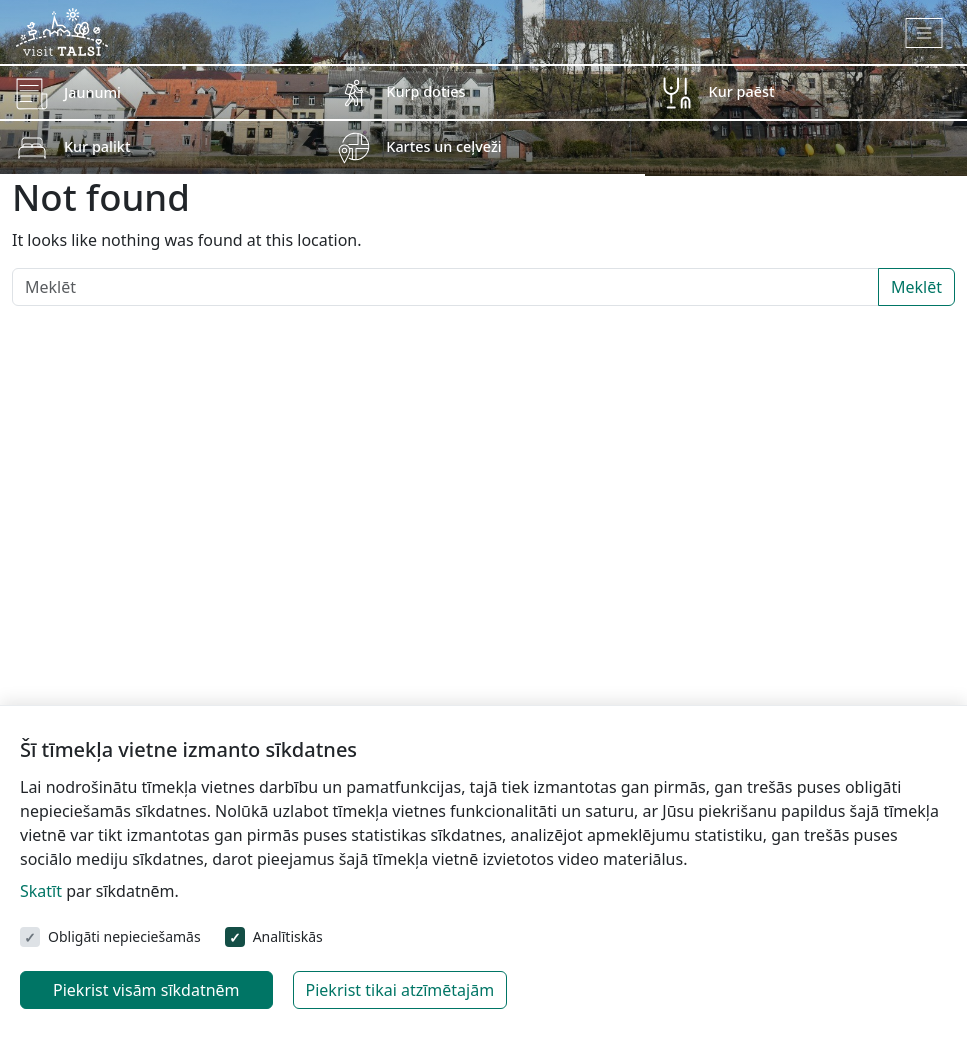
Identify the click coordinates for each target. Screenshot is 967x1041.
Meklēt (916, 287)
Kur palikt (97, 146)
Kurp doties (425, 91)
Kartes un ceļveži (443, 146)
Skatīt (41, 891)
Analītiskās (288, 936)
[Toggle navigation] (924, 33)
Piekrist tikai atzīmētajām (400, 990)
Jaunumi (92, 92)
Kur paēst (742, 91)
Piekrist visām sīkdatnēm (146, 990)
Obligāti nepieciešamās (124, 936)
